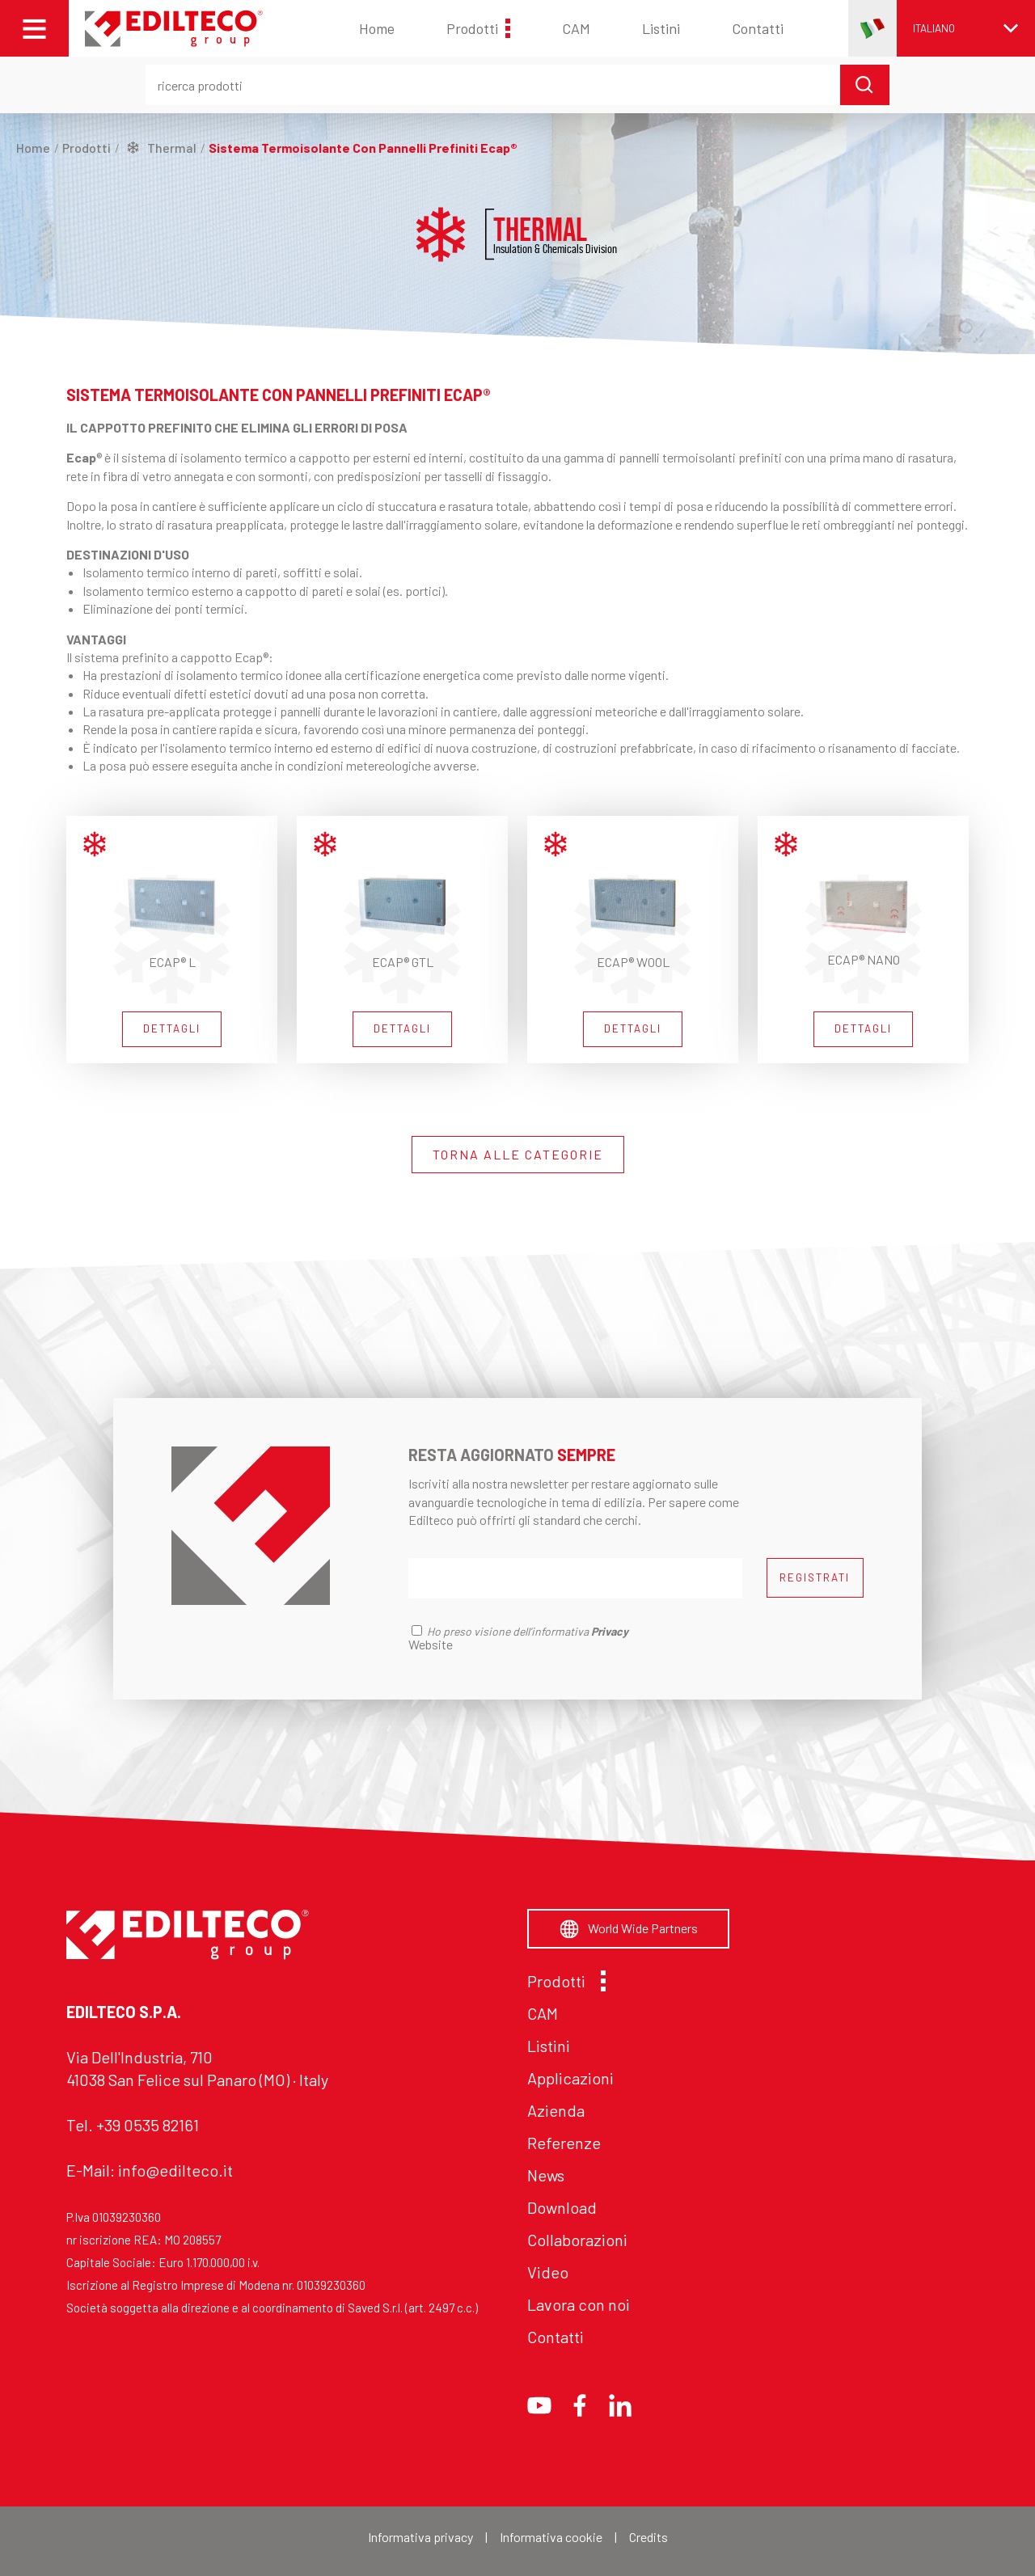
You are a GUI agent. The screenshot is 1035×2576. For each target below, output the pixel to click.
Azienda (556, 2110)
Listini (661, 28)
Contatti (758, 28)
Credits (648, 2536)
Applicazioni (570, 2078)
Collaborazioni (577, 2240)
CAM (576, 28)
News (545, 2175)
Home (377, 28)
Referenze (564, 2143)
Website (430, 1644)
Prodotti (478, 28)
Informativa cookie (551, 2536)
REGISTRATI (814, 1577)
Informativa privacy (420, 2536)
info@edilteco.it (175, 2170)
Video (547, 2272)
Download (562, 2207)
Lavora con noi (578, 2304)
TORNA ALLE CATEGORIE (518, 1154)
